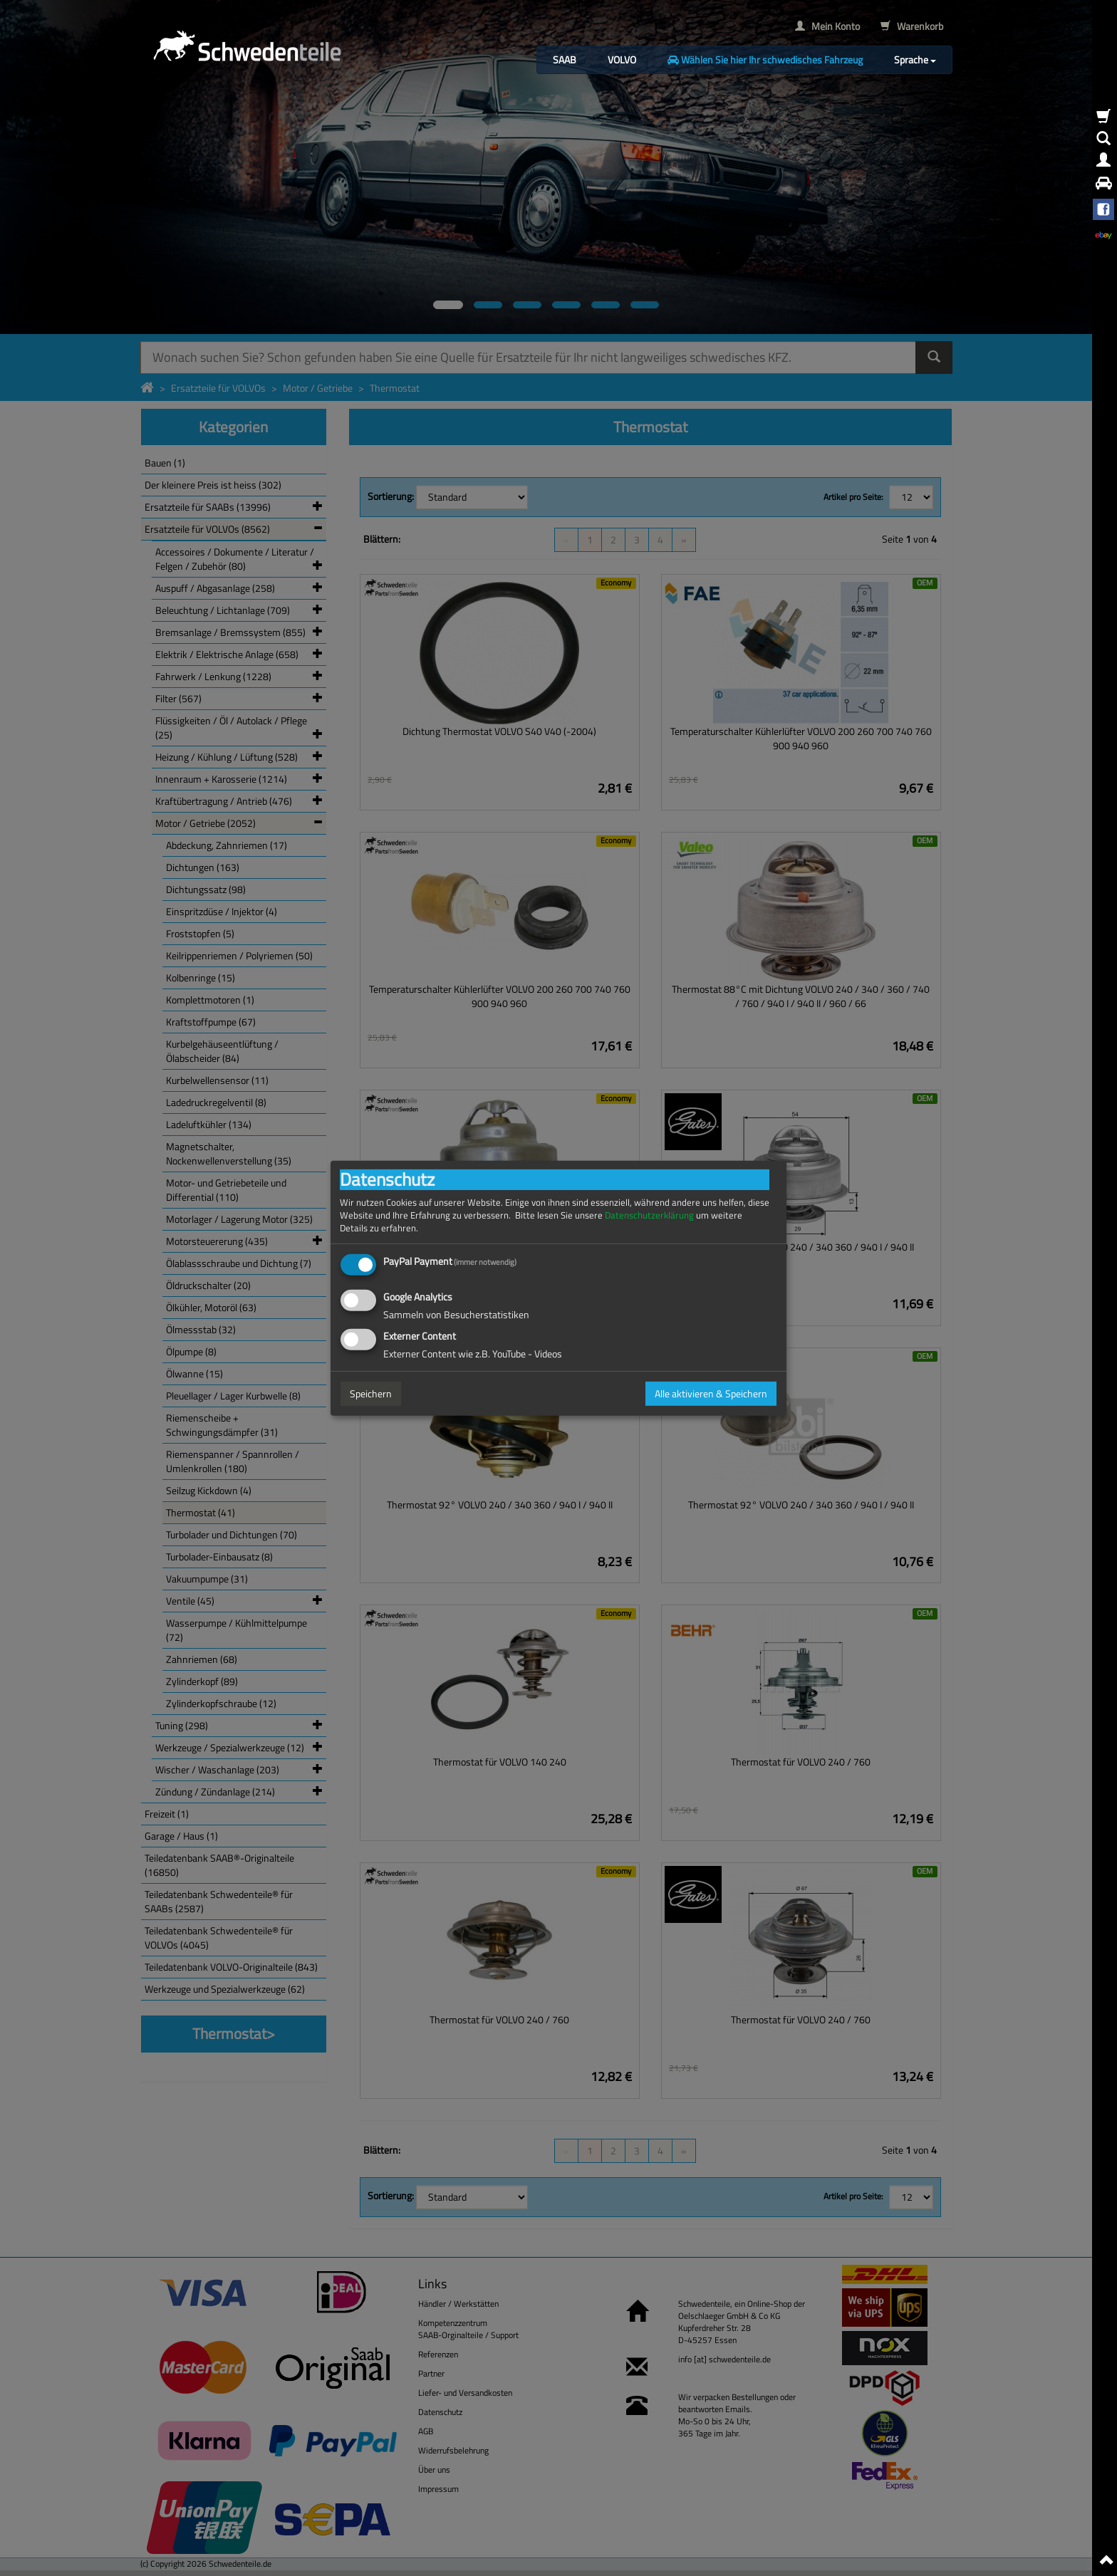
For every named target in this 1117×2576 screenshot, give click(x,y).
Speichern (371, 1393)
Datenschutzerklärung (649, 1214)
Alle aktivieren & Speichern (711, 1393)
